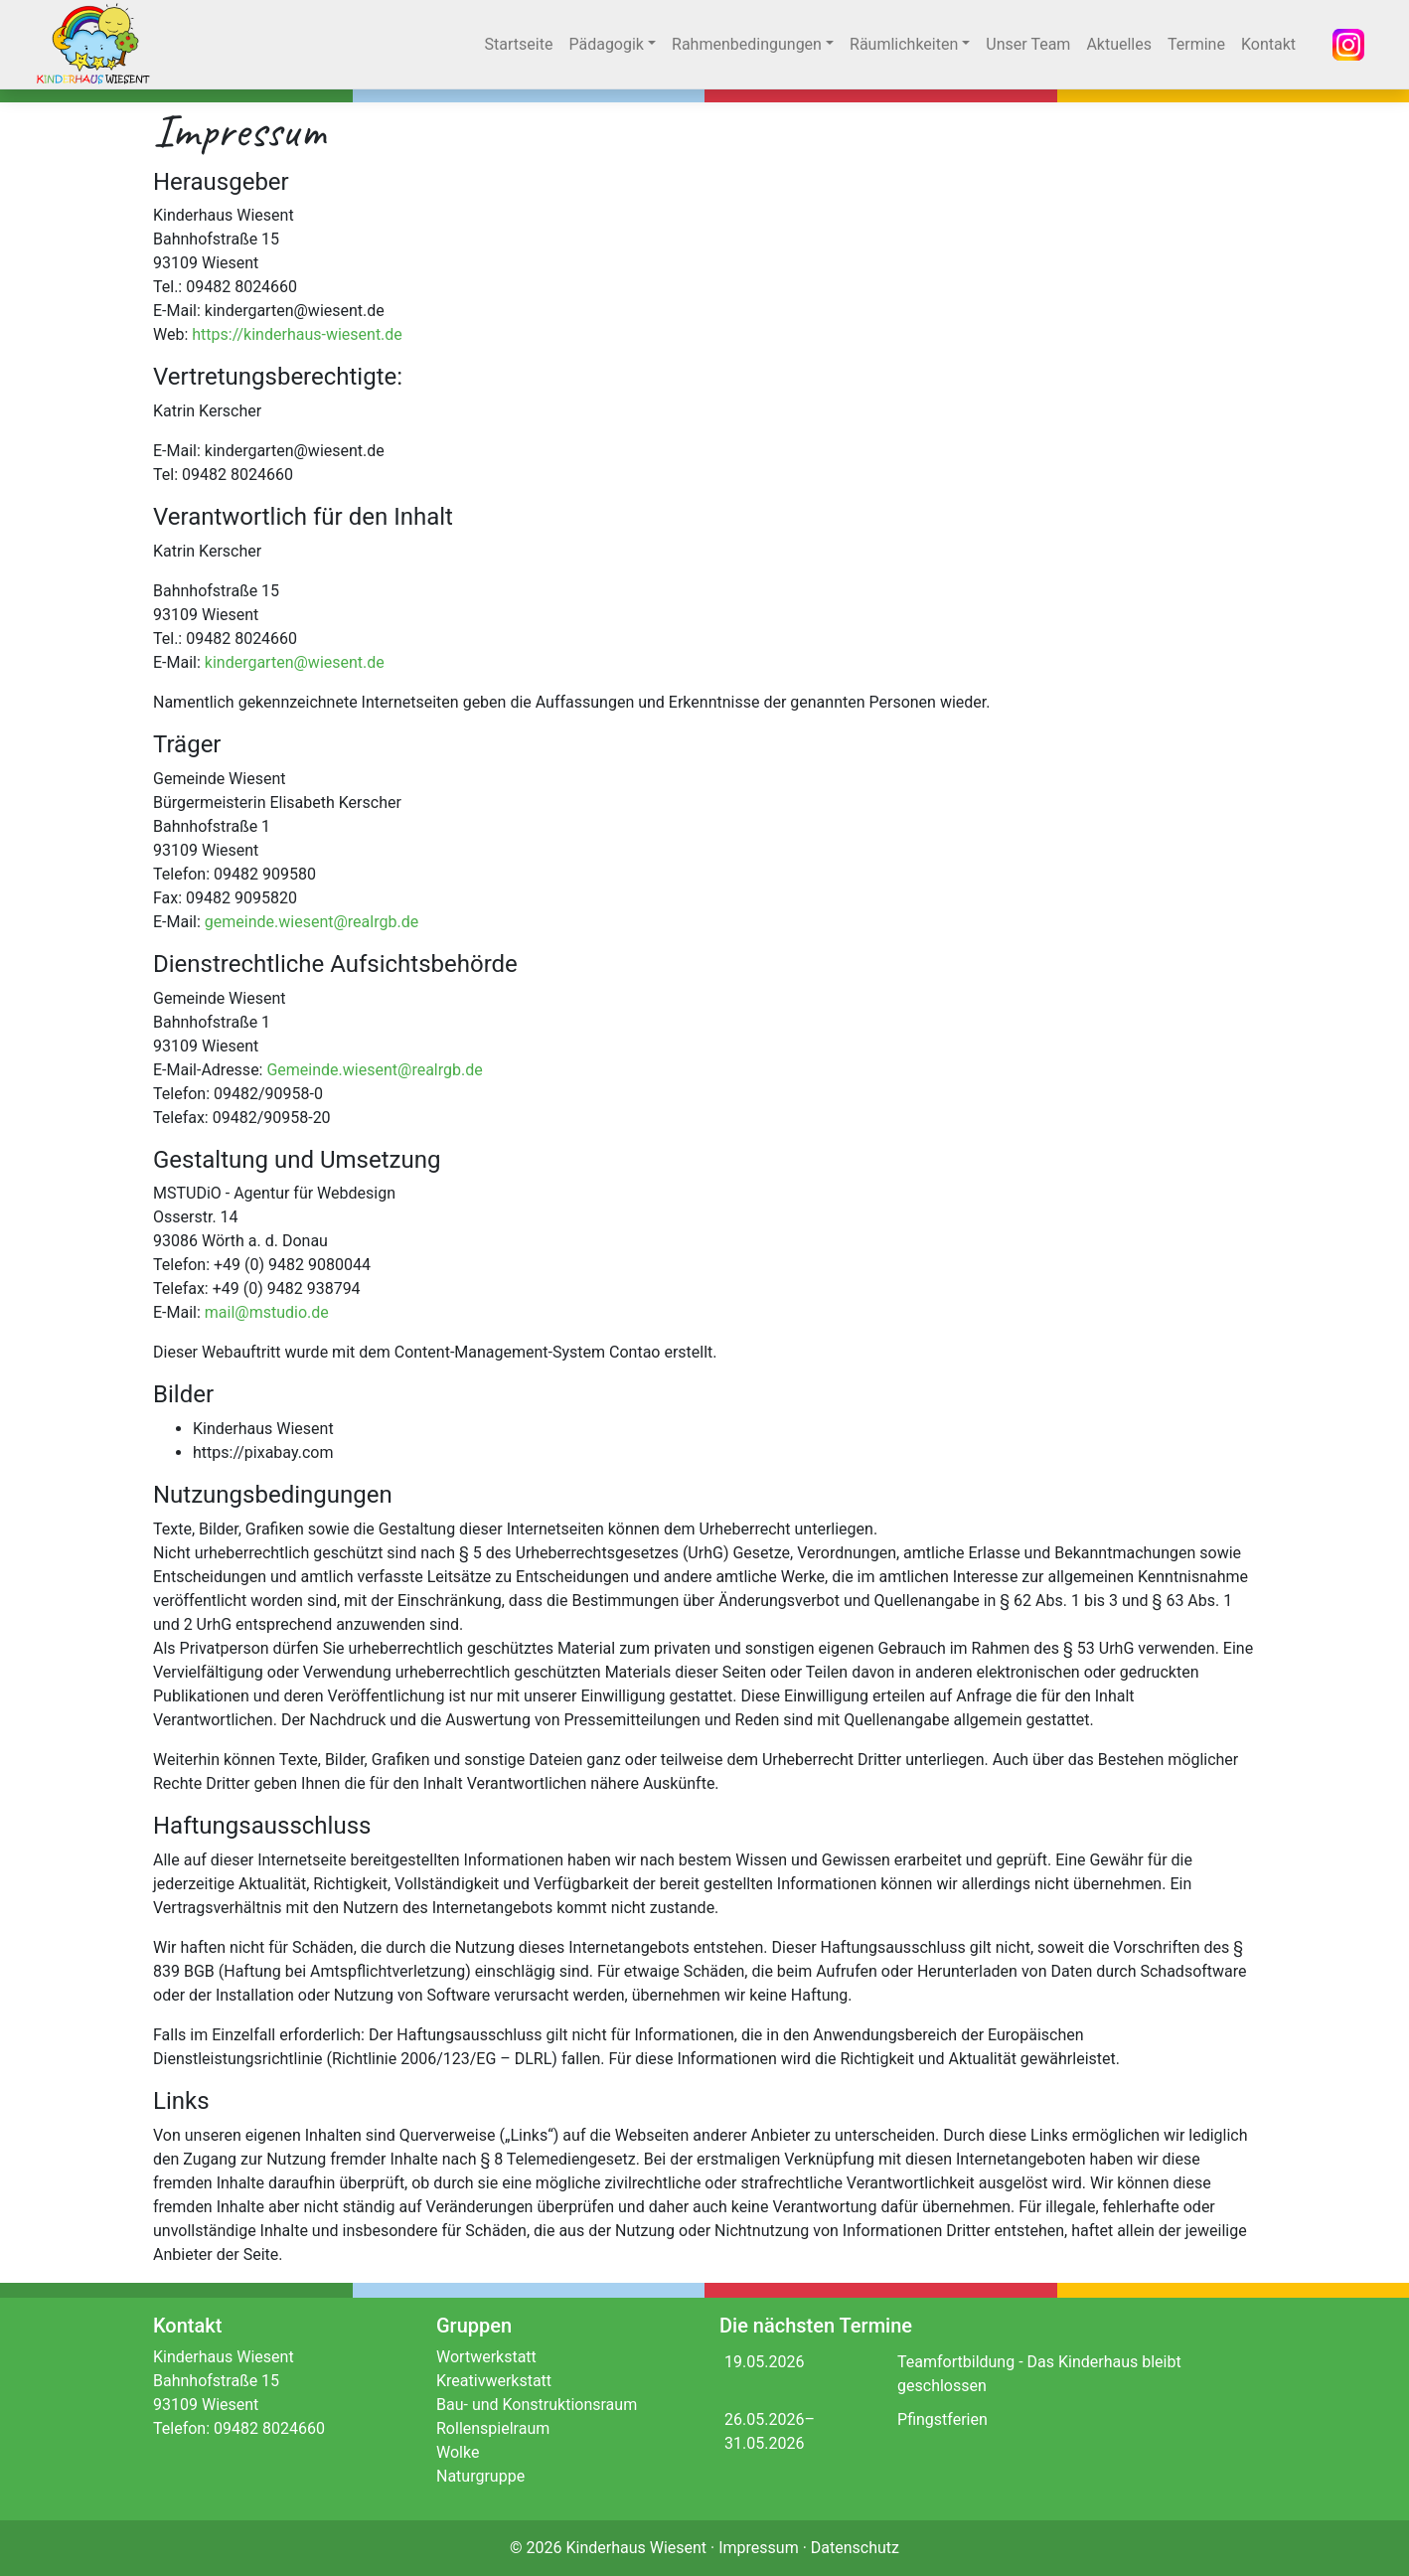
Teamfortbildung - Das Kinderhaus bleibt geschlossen (1039, 2373)
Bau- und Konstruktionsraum (536, 2404)
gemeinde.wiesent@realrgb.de (311, 921)
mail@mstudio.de (267, 1312)
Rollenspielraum (492, 2428)
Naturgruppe (480, 2476)
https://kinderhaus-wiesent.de (297, 334)
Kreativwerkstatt (493, 2380)
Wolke (457, 2452)
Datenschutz (855, 2547)
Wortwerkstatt (486, 2356)
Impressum (758, 2547)
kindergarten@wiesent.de (295, 662)
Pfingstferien (942, 2419)
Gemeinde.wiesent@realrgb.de (374, 1069)
